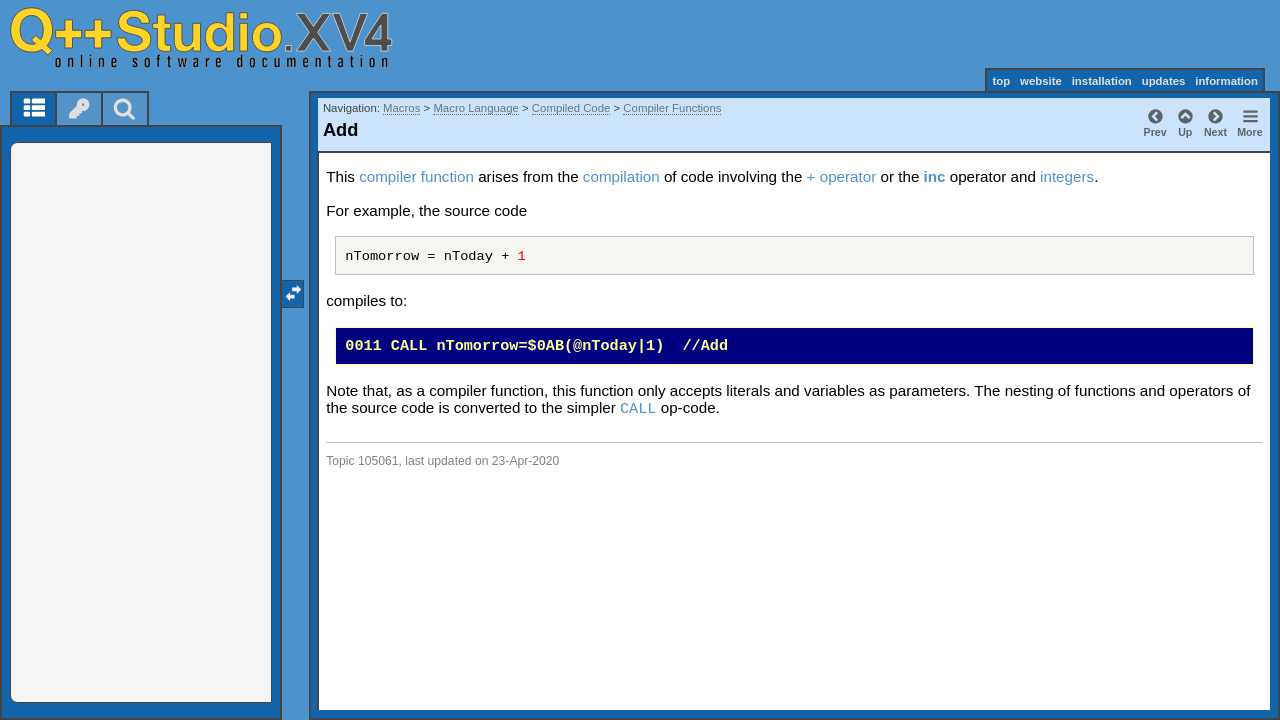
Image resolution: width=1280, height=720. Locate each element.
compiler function (416, 176)
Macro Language (476, 108)
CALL (638, 409)
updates (1164, 81)
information (1226, 81)
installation (1102, 81)
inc (935, 176)
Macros (401, 108)
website (1041, 81)
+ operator (842, 176)
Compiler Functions (672, 108)
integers (1067, 176)
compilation (621, 176)
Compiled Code (571, 108)
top (1001, 81)
